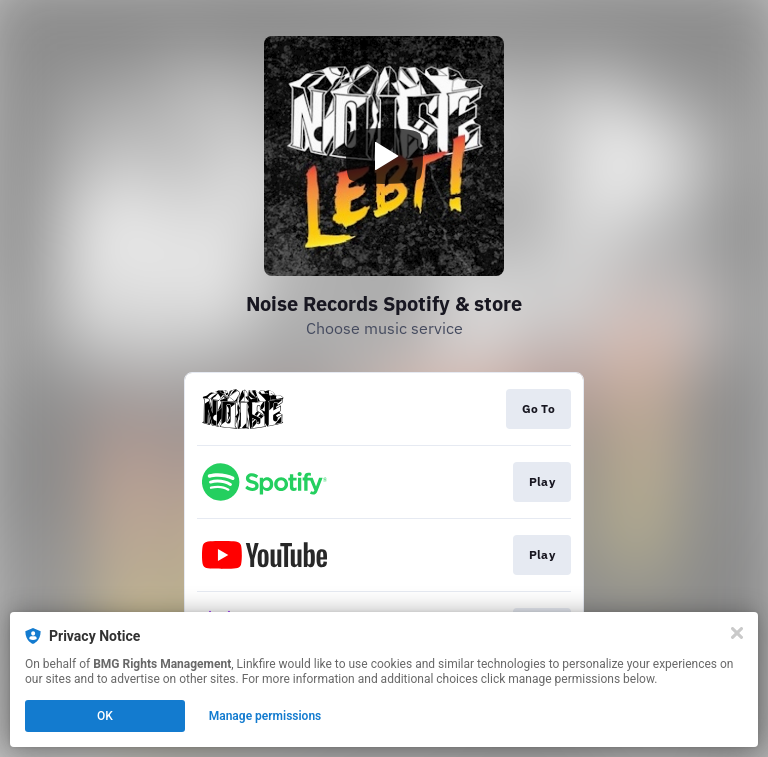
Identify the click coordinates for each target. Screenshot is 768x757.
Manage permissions (265, 716)
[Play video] (384, 156)
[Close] (737, 633)
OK (105, 716)
